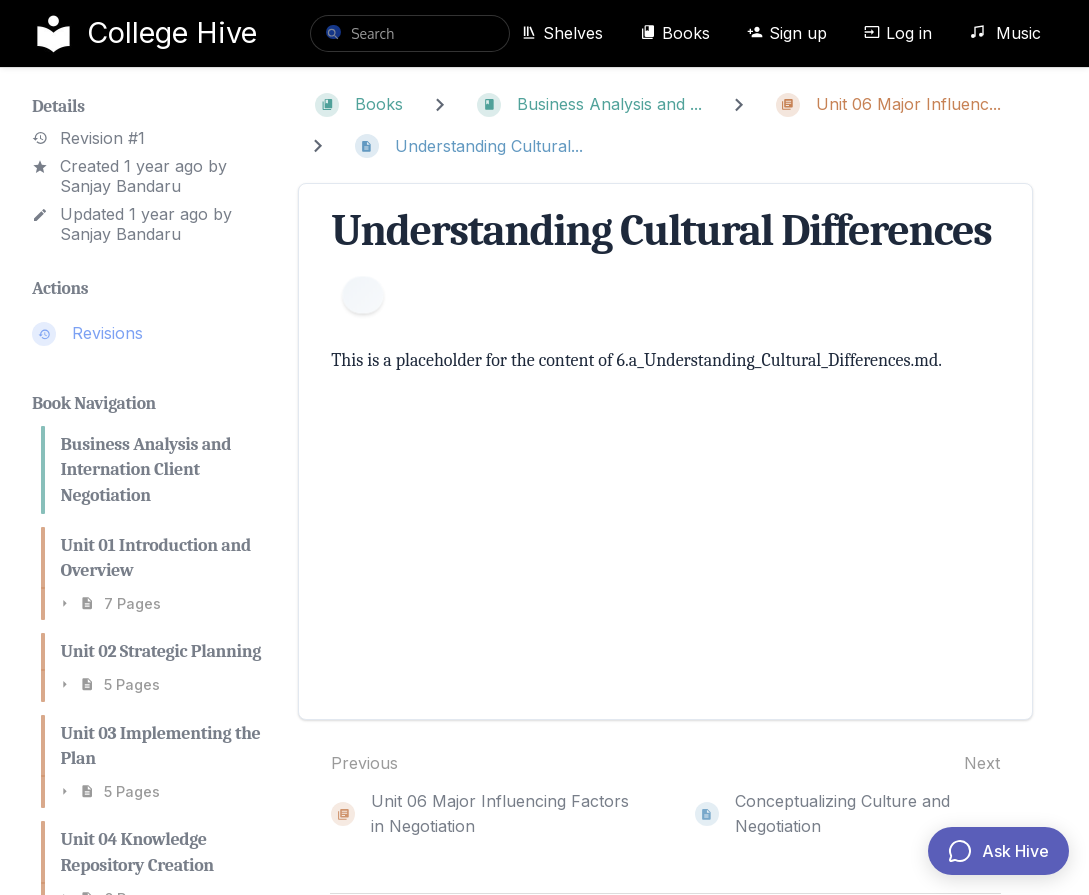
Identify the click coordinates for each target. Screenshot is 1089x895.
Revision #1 (88, 138)
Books (675, 33)
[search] (410, 33)
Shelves (562, 33)
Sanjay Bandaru (120, 186)
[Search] (333, 32)
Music (1005, 33)
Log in (898, 33)
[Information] (363, 295)
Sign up (787, 33)
